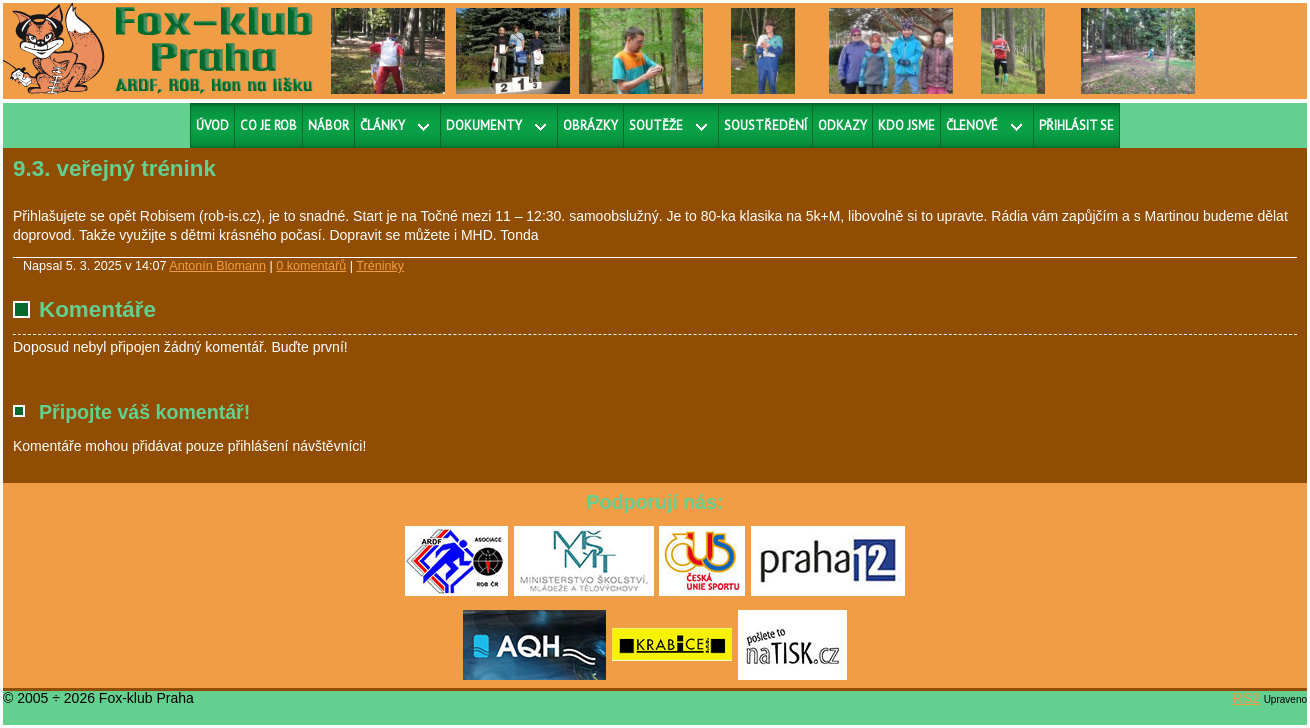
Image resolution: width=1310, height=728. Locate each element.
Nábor (328, 125)
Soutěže (656, 125)
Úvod (212, 125)
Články (382, 125)
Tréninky (380, 266)
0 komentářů (311, 266)
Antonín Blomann (217, 266)
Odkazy (842, 125)
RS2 (1246, 698)
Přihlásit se (1076, 125)
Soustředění (765, 125)
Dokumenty (484, 125)
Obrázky (590, 125)
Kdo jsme (906, 125)
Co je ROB (268, 125)
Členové (972, 125)
